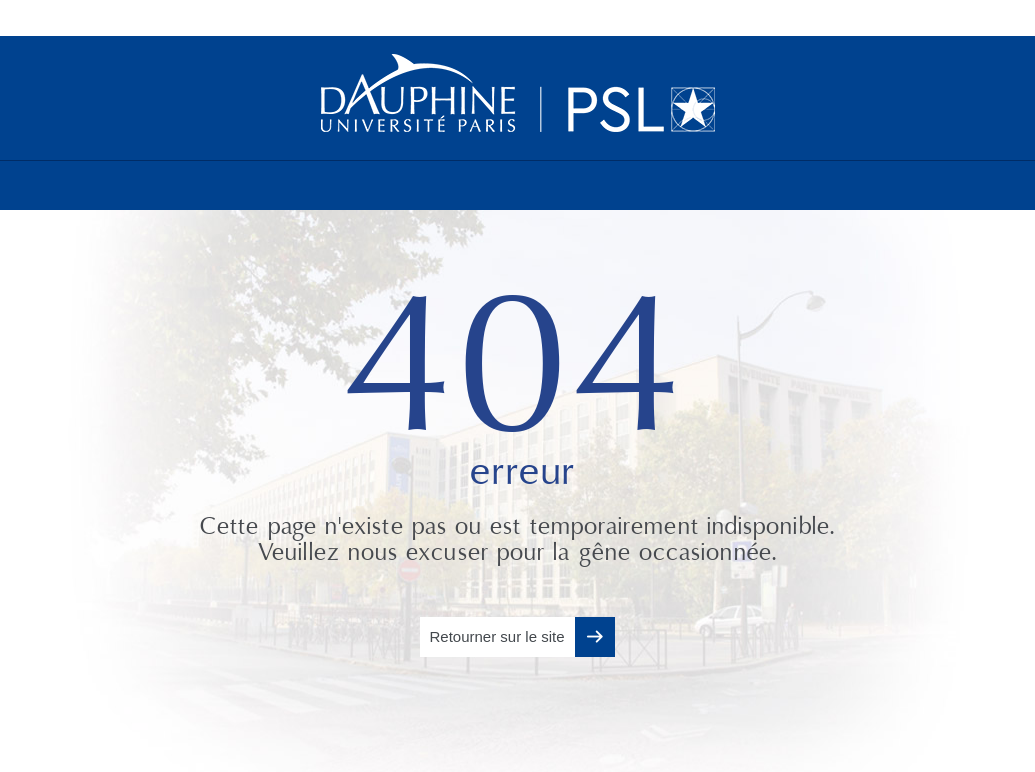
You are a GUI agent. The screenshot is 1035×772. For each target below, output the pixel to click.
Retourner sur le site (496, 636)
